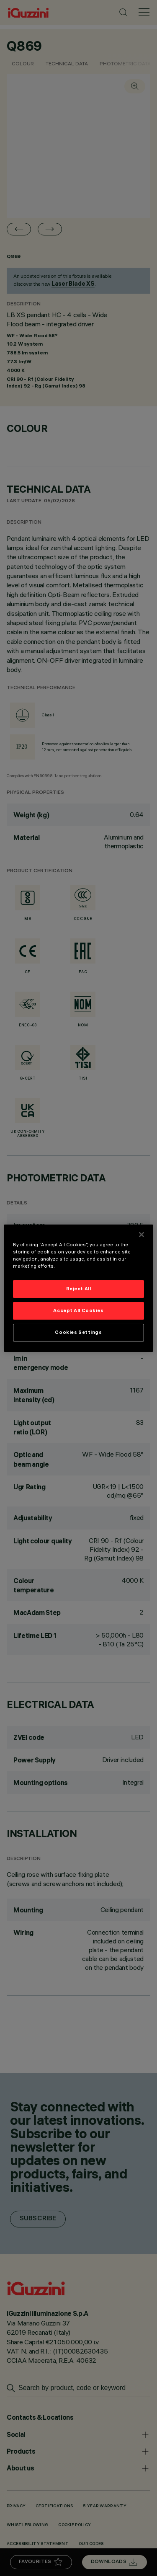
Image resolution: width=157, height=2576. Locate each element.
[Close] (141, 1234)
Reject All (78, 1289)
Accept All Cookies (78, 1310)
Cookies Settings (78, 1332)
